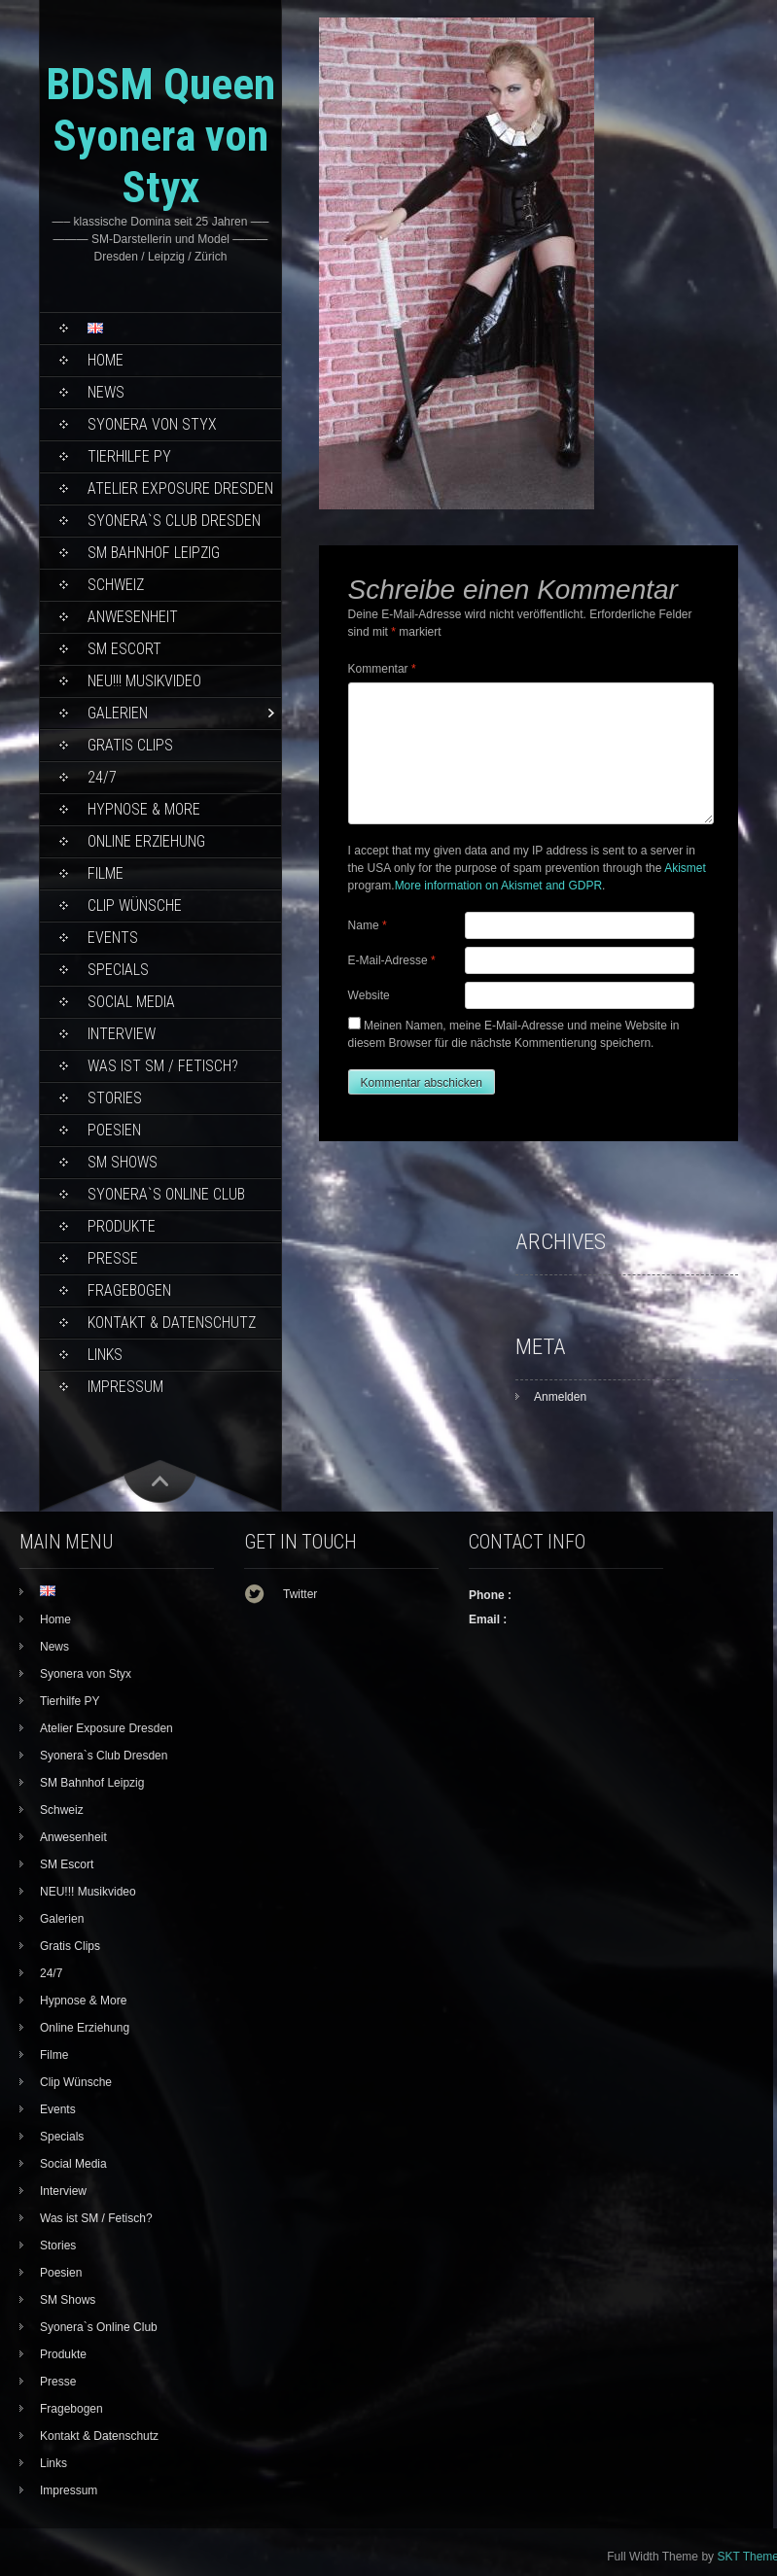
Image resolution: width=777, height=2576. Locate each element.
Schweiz (116, 584)
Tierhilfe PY (129, 456)
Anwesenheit (133, 617)
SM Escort (124, 649)
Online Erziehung (146, 841)
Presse (113, 1258)
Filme (106, 873)
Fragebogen (129, 1290)
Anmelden (560, 1397)
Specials (118, 969)
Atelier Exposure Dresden (180, 488)
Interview (122, 1034)
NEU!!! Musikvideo (144, 681)
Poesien (114, 1130)
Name (367, 925)
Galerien (118, 713)
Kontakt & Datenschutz (172, 1322)
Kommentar (382, 669)
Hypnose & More (144, 809)
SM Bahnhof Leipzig (154, 552)
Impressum (125, 1386)
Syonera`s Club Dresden (174, 520)
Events (113, 937)
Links (105, 1354)
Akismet (685, 868)
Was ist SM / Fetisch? (163, 1066)
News (106, 392)
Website (369, 995)
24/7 (102, 777)
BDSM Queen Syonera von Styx (160, 135)
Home (106, 360)
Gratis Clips (130, 745)
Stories (115, 1098)
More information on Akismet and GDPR (498, 885)
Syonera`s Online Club (166, 1194)
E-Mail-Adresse (392, 960)
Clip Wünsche (135, 905)
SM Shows (123, 1162)
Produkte (122, 1226)
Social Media (131, 1001)
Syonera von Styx (152, 424)
